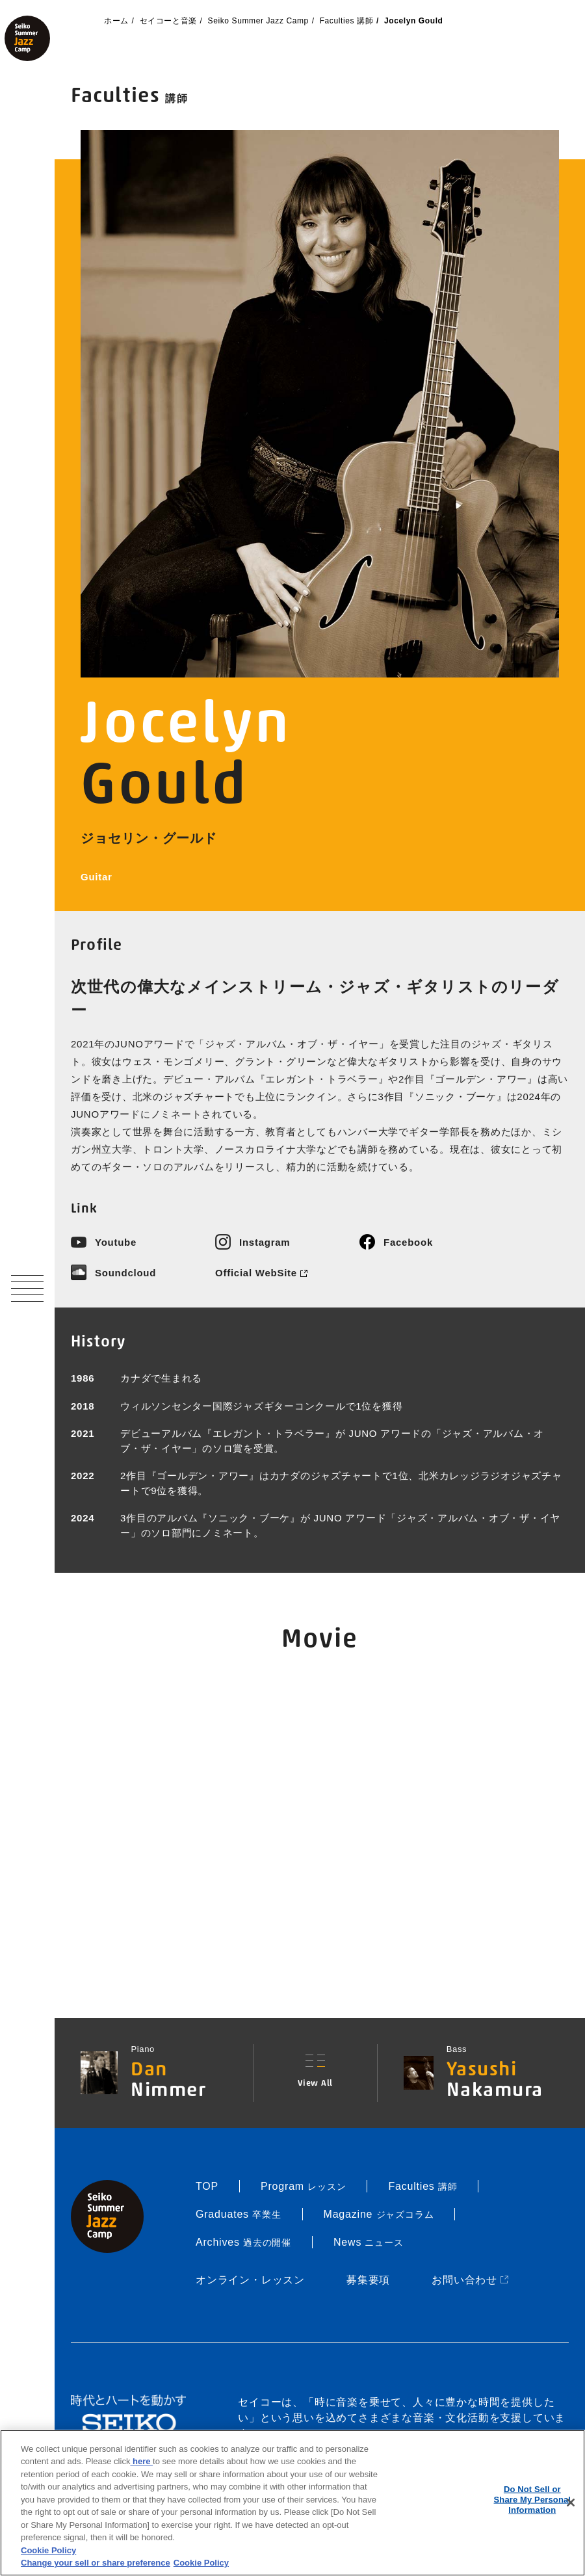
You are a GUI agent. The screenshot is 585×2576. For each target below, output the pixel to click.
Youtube (115, 1242)
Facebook (408, 1242)
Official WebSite (261, 1272)
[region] (292, 2503)
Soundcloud (125, 1272)
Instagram (264, 1242)
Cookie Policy (48, 2550)
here (141, 2461)
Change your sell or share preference (95, 2563)
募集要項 (368, 2279)
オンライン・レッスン (250, 2279)
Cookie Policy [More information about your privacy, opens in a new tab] (201, 2563)
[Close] (570, 2502)
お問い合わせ (471, 2279)
